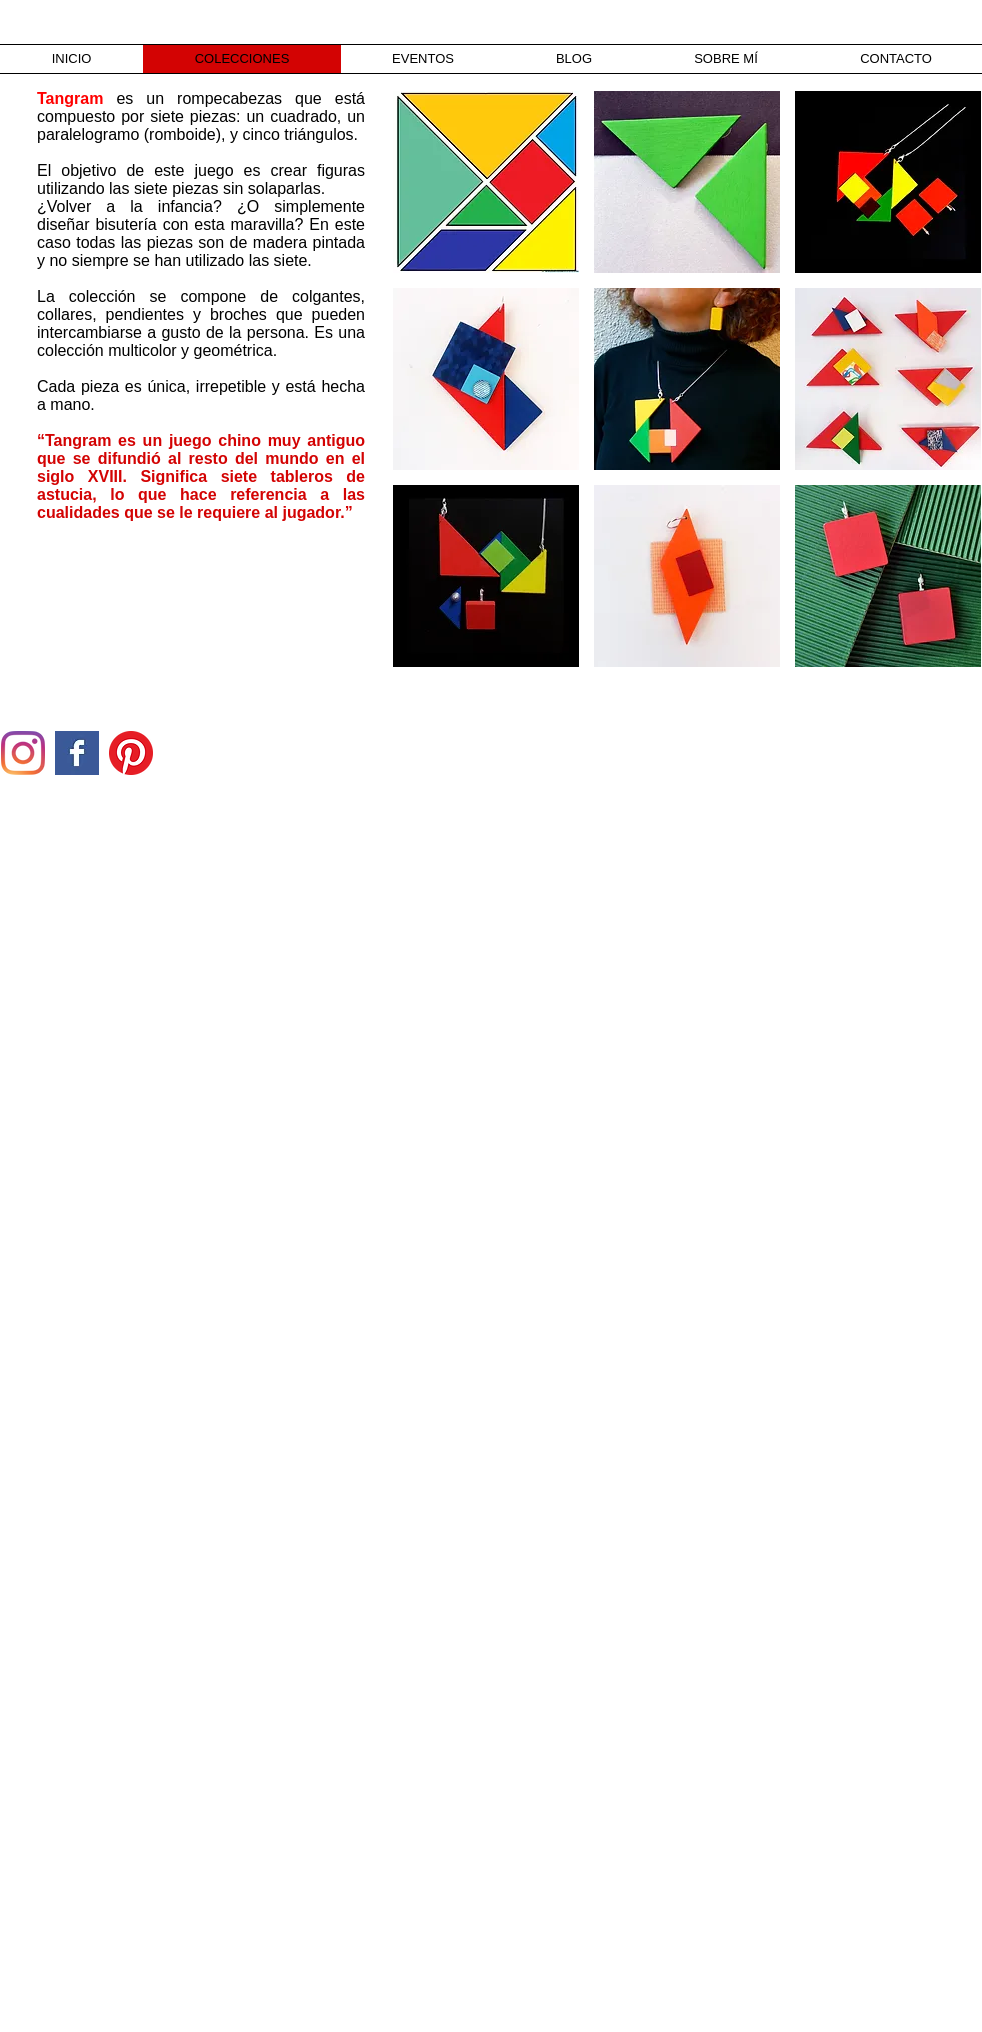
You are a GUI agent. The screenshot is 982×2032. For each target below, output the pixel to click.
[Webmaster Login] (177, 2021)
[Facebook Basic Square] (77, 753)
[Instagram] (23, 753)
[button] (486, 182)
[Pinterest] (131, 753)
